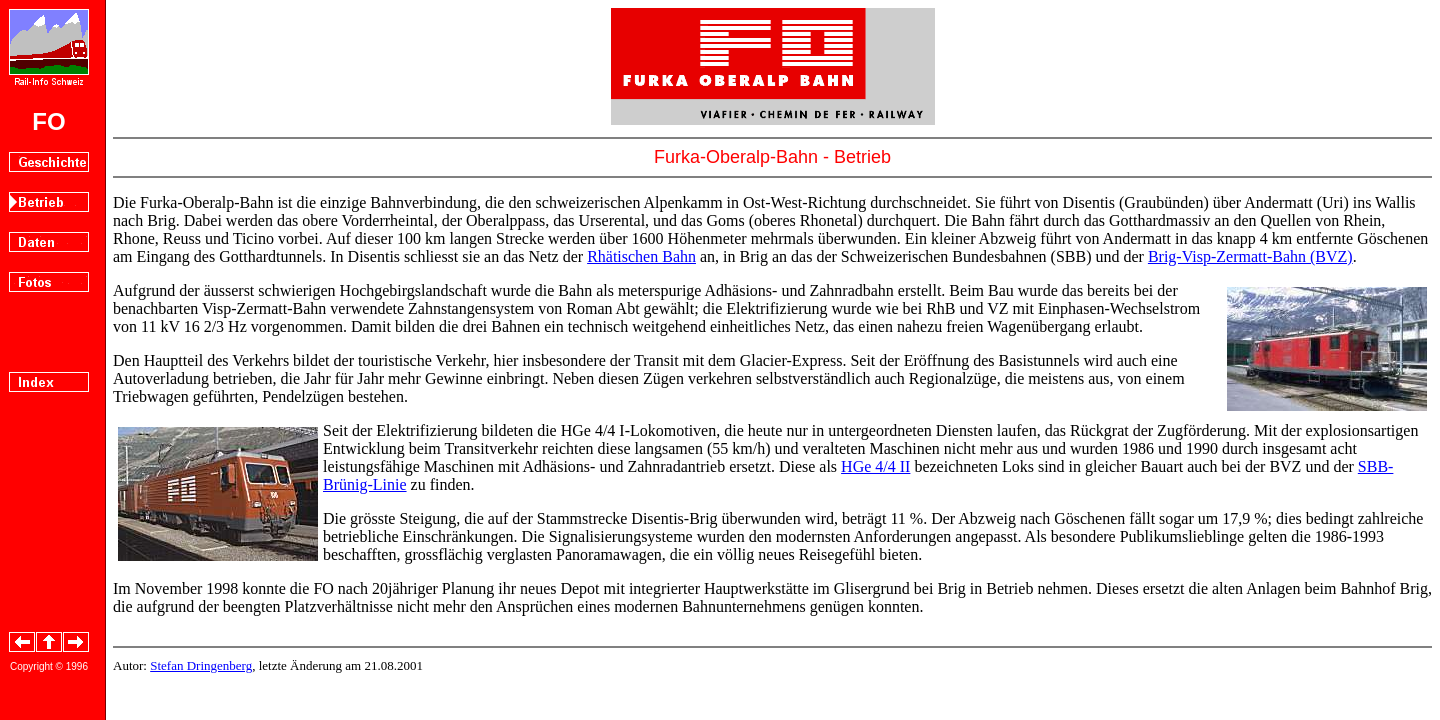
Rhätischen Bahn (641, 256)
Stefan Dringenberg (201, 665)
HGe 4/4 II (875, 466)
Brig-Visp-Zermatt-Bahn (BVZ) (1250, 256)
